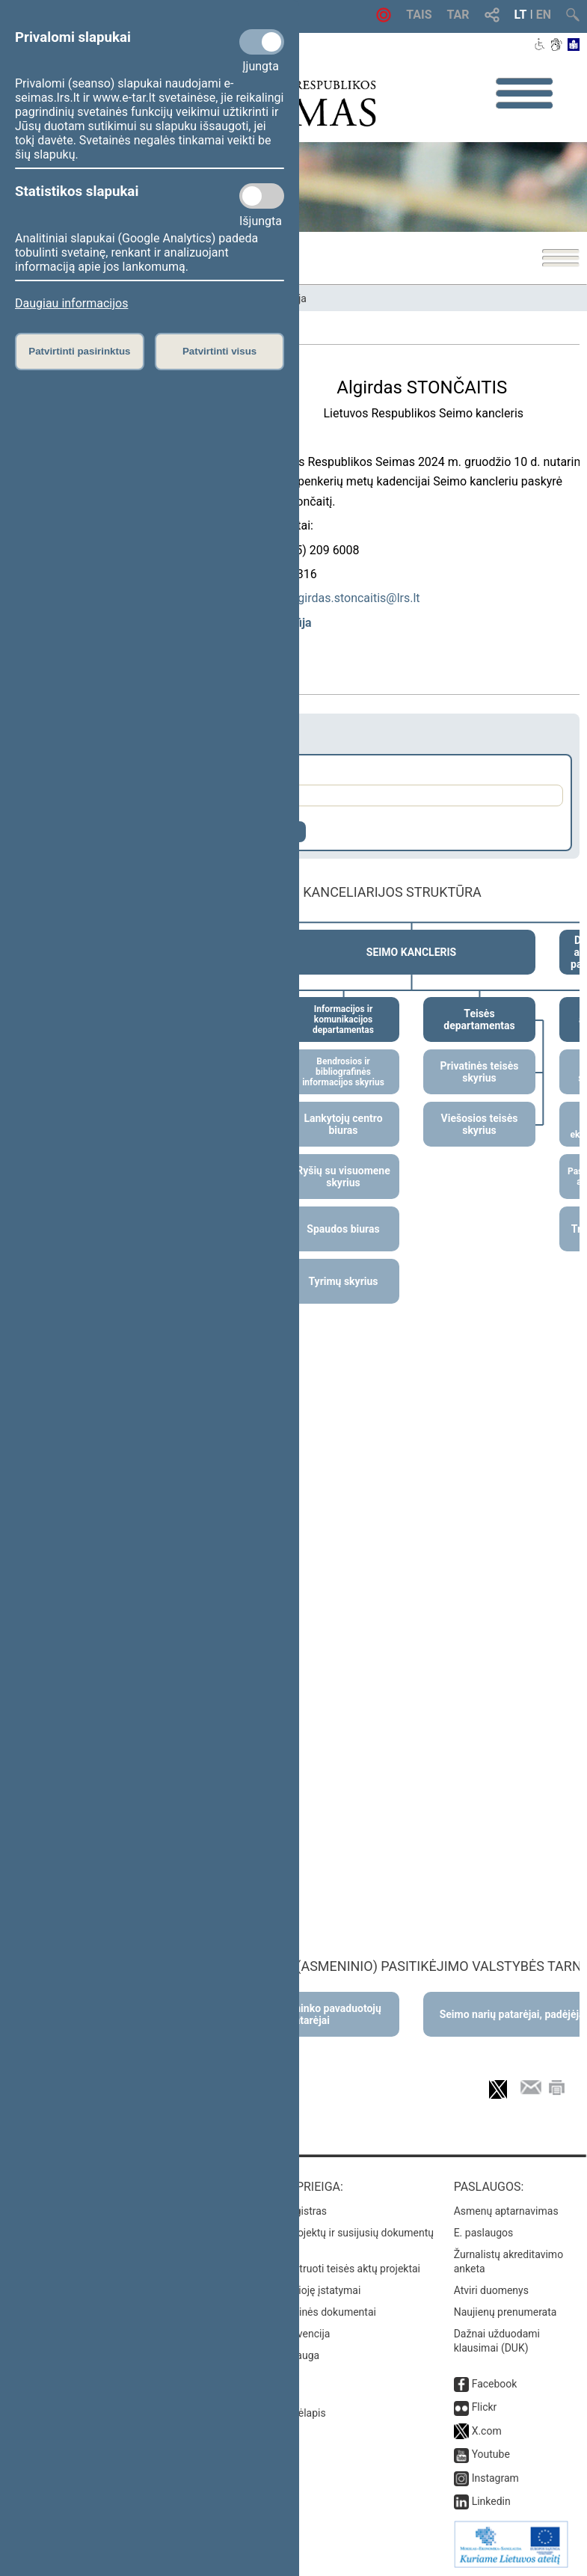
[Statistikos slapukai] (261, 196)
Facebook (494, 2384)
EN (543, 14)
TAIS (418, 14)
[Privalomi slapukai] (261, 42)
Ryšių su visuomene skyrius (343, 1177)
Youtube (491, 2454)
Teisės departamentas (478, 1019)
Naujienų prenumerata (505, 2312)
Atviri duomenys (491, 2290)
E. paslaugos (484, 2233)
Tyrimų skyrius (343, 1281)
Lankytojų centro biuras (343, 1124)
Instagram (495, 2478)
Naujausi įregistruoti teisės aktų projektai (325, 2269)
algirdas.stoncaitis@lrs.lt (354, 598)
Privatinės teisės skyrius (479, 1072)
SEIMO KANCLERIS (411, 952)
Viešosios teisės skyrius (479, 1124)
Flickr (484, 2407)
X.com (487, 2431)
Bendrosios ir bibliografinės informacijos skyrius (343, 1072)
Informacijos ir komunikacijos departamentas (343, 1019)
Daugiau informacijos (71, 303)
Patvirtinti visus (219, 351)
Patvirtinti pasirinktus (79, 351)
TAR (458, 14)
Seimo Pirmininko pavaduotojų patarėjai (309, 2014)
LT (520, 14)
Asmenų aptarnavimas (506, 2211)
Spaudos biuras (343, 1229)
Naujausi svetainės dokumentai (303, 2312)
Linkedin (491, 2501)
